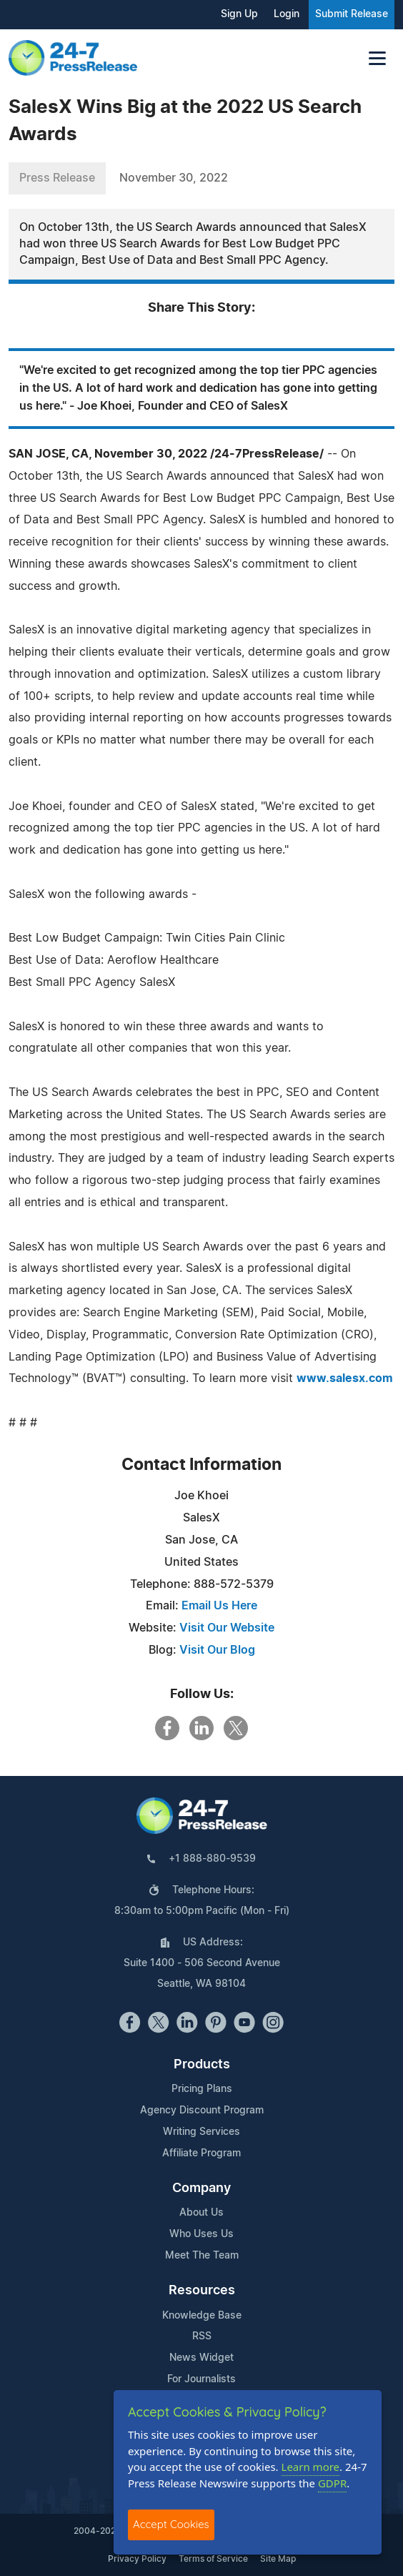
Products (202, 2064)
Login (286, 14)
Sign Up (239, 14)
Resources (202, 2290)
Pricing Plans (201, 2089)
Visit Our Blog (217, 1650)
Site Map (278, 2559)
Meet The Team (202, 2256)
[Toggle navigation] (377, 58)
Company (201, 2188)
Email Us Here (219, 1606)
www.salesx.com (345, 1378)
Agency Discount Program (202, 2111)
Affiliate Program (201, 2153)
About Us (201, 2213)
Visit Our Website (226, 1628)
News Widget (201, 2358)
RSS (202, 2336)
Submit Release (351, 14)
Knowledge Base (202, 2316)
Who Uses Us (201, 2234)
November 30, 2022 (173, 178)
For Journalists (201, 2379)
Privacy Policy (137, 2559)
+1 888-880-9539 (212, 1859)
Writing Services (201, 2132)
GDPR (332, 2483)
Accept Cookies (171, 2524)
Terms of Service (213, 2559)
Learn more (311, 2466)
